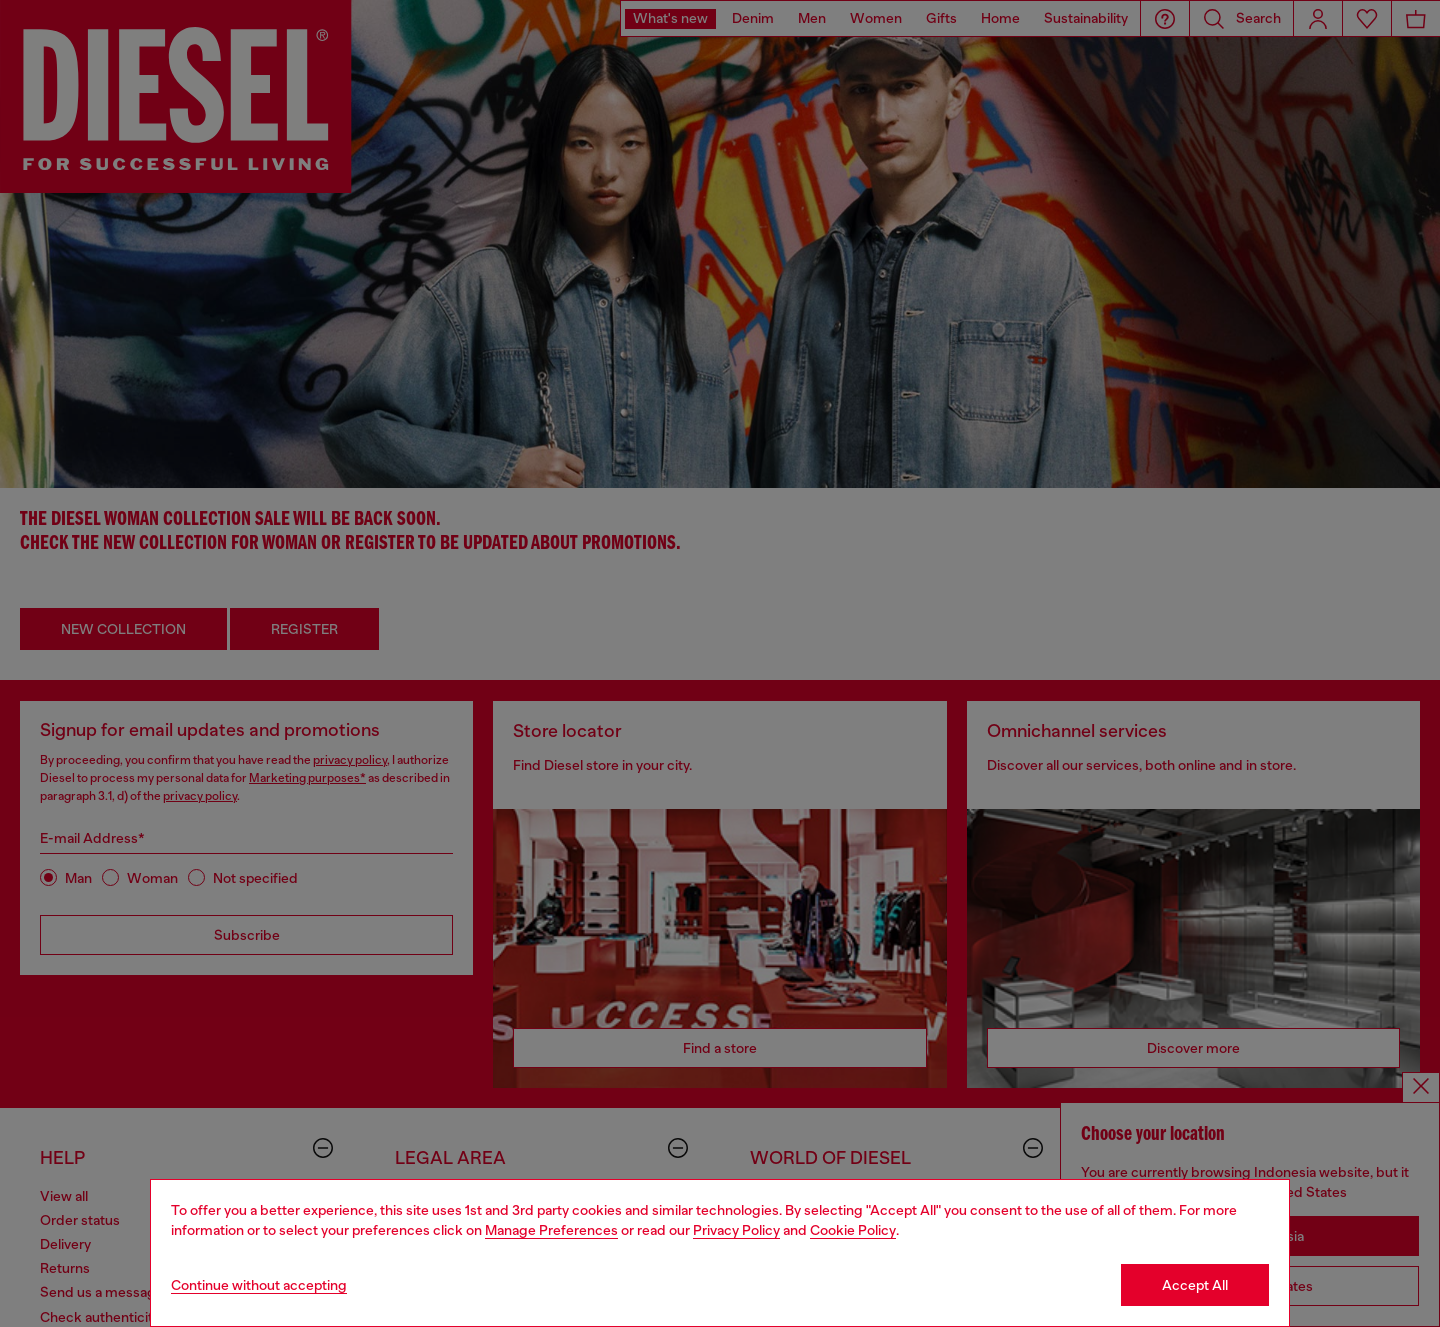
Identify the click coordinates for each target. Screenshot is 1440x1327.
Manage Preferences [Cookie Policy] (551, 1230)
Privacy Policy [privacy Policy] (736, 1230)
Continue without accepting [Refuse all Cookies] (259, 1285)
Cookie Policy (853, 1230)
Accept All (1195, 1285)
